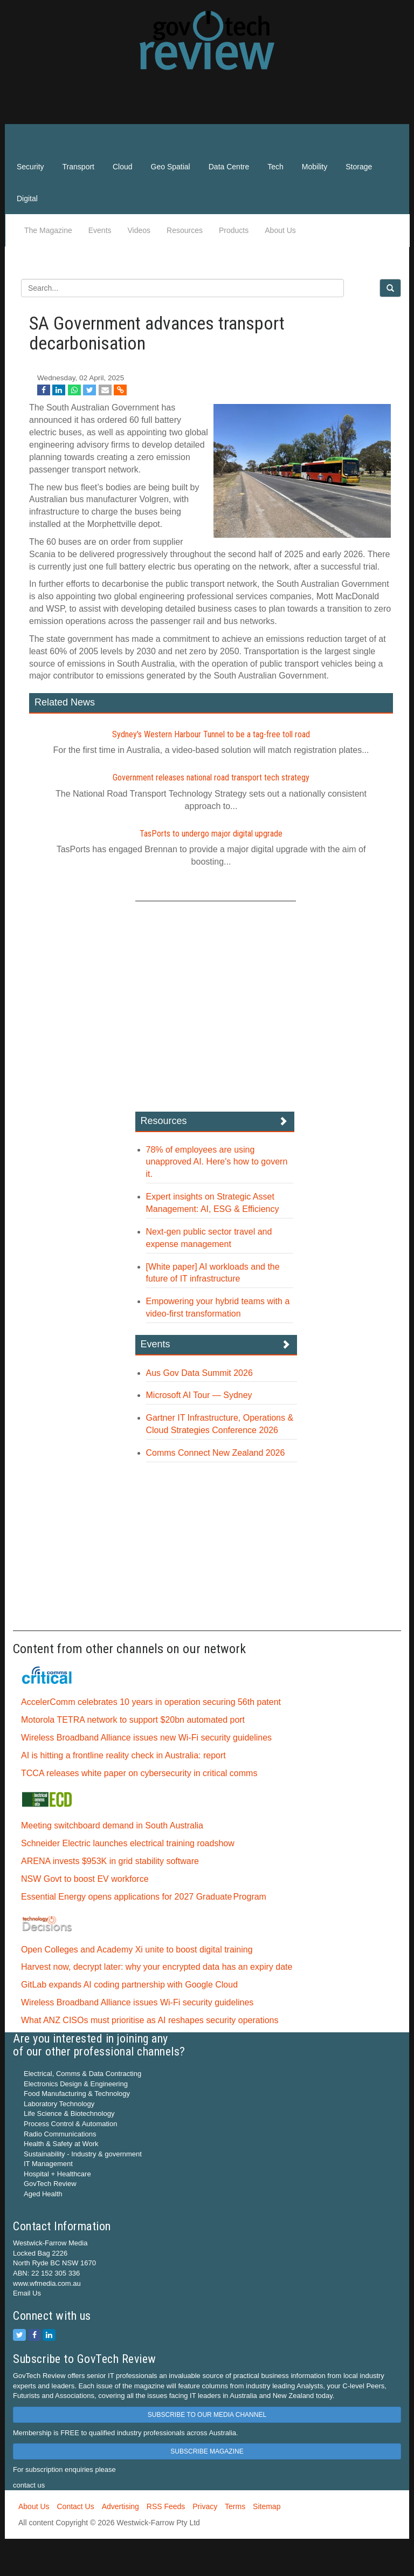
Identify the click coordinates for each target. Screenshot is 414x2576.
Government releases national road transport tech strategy (211, 777)
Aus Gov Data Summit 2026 (199, 1373)
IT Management (48, 2164)
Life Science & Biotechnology (69, 2113)
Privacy (204, 2506)
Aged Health (43, 2194)
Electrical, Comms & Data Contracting (82, 2074)
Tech (275, 166)
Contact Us (75, 2506)
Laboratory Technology (59, 2104)
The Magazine (48, 230)
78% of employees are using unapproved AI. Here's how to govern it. (217, 1162)
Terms (235, 2506)
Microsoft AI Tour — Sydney (199, 1395)
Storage (359, 166)
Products (234, 230)
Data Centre (229, 166)
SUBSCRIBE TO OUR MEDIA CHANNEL (207, 2415)
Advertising (120, 2506)
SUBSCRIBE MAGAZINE (206, 2451)
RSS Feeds (166, 2506)
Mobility (314, 166)
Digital (27, 198)
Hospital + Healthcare (57, 2174)
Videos (139, 230)
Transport (78, 166)
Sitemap (266, 2506)
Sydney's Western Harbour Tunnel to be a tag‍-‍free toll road (211, 734)
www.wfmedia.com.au (47, 2283)
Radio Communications (60, 2134)
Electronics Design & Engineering (76, 2084)
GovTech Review (50, 2184)
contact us (29, 2485)
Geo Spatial (170, 166)
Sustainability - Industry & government (83, 2154)
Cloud (123, 166)
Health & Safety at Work (61, 2144)
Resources (185, 230)
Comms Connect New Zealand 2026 (215, 1452)
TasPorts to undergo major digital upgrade (211, 833)
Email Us (27, 2293)
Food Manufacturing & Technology (77, 2093)
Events (100, 230)
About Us (280, 230)
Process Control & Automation (70, 2124)
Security (30, 166)
